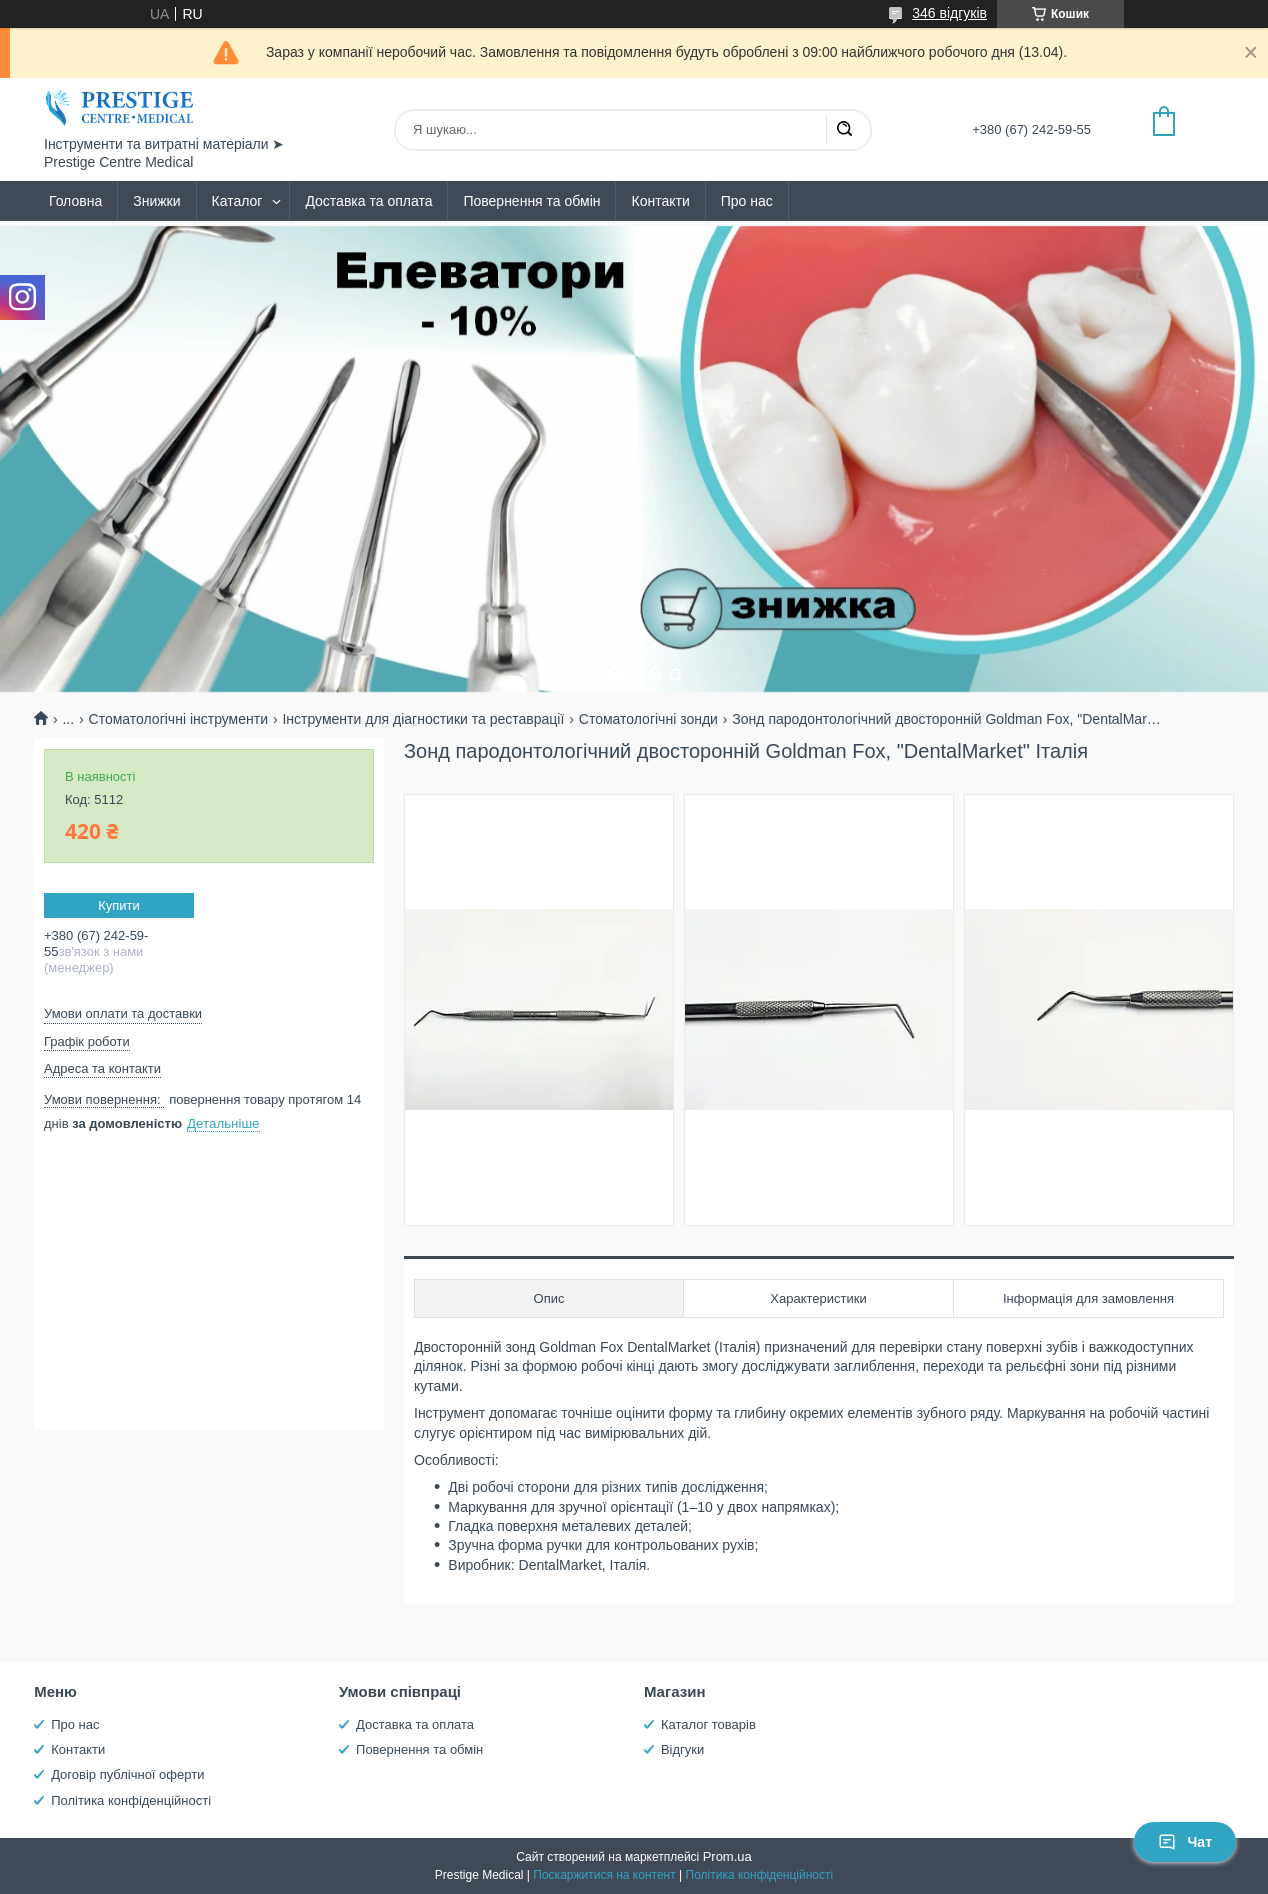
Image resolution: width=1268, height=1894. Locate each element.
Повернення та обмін (531, 201)
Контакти (660, 201)
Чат (1185, 1842)
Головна (75, 201)
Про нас (747, 201)
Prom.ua (727, 1856)
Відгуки (682, 1749)
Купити (119, 905)
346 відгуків (949, 13)
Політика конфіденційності (131, 1800)
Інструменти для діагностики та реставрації (423, 719)
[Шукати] (844, 130)
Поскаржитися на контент (604, 1875)
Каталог (237, 201)
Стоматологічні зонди (648, 719)
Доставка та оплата (368, 201)
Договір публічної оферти (127, 1774)
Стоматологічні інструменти (178, 719)
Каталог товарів (708, 1724)
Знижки (156, 201)
